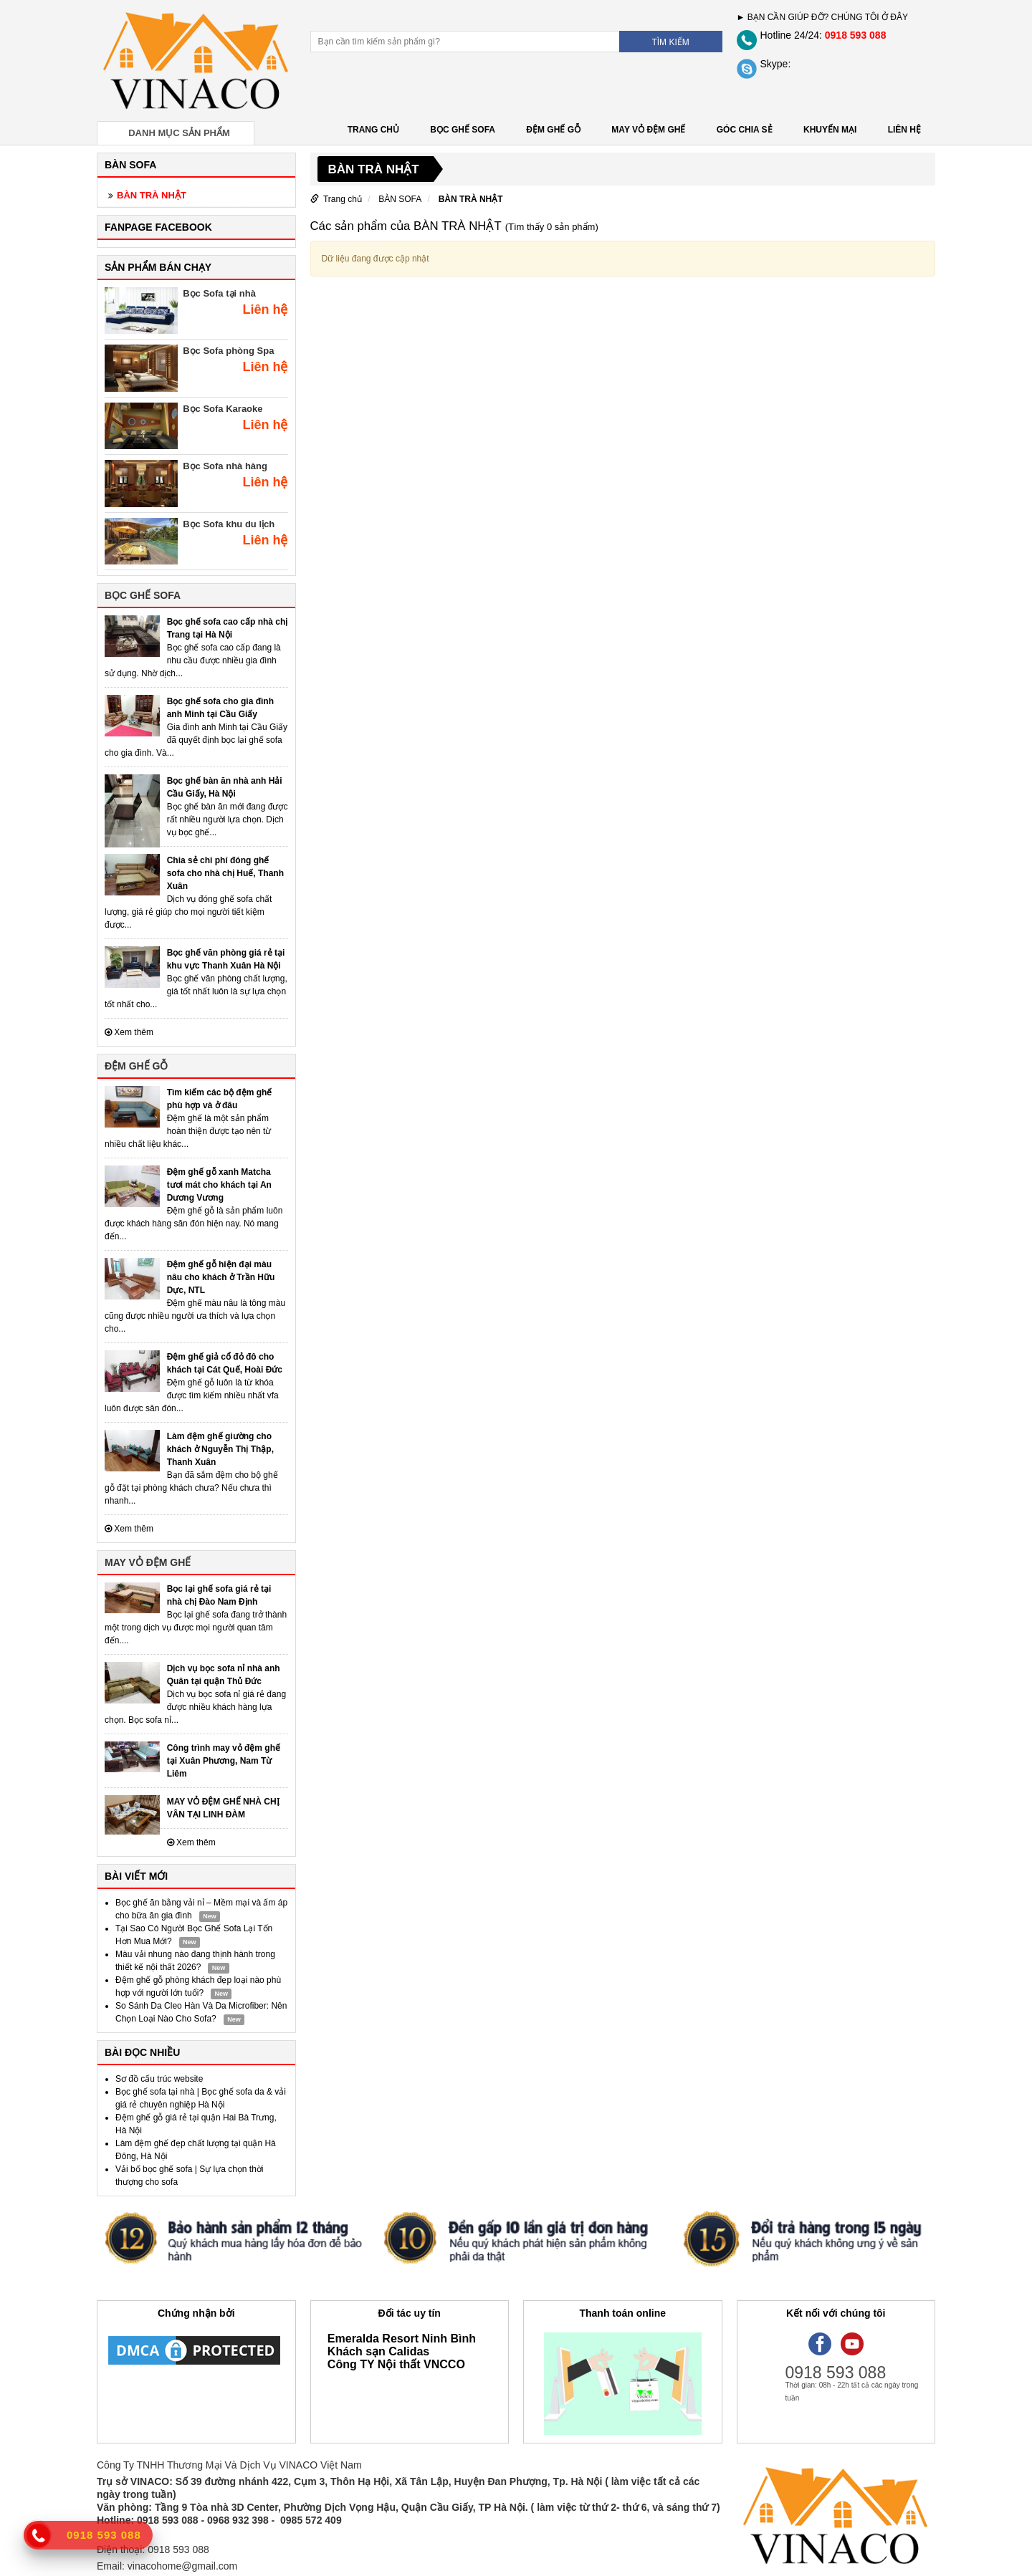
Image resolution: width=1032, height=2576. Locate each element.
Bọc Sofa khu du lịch (228, 524)
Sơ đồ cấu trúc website (159, 2079)
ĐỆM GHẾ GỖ (553, 130)
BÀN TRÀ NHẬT (151, 195)
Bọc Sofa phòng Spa (228, 350)
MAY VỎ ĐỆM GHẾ (648, 130)
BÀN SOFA (399, 199)
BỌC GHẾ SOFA (462, 130)
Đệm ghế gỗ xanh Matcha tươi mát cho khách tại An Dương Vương (219, 1185)
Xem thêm (129, 1032)
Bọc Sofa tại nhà (219, 293)
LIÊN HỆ (904, 130)
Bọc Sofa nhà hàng (225, 466)
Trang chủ (373, 130)
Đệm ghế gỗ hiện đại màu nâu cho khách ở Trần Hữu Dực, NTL (221, 1277)
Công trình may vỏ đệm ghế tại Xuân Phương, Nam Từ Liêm (223, 1761)
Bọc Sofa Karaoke (222, 408)
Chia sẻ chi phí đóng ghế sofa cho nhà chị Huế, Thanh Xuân (225, 873)
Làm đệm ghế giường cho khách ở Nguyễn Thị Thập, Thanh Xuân (220, 1449)
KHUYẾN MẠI (829, 130)
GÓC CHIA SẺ (745, 130)
